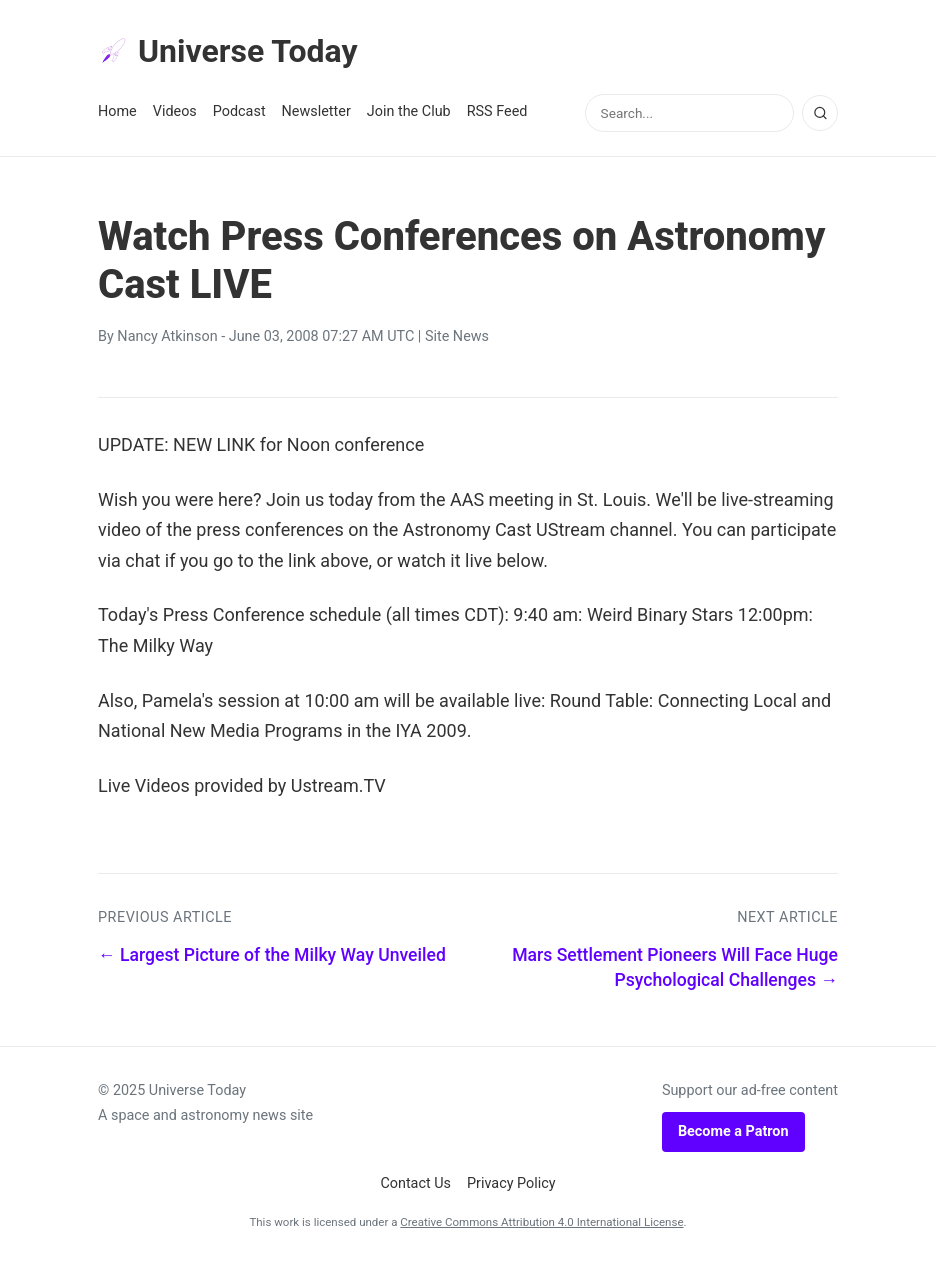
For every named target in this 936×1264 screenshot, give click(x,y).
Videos (175, 111)
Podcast (239, 111)
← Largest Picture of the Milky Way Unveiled (272, 955)
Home (117, 111)
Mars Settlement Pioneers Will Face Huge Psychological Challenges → (675, 967)
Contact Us (415, 1183)
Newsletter (316, 111)
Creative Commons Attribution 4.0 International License (541, 1222)
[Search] (820, 113)
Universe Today (228, 51)
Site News (457, 336)
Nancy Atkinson (167, 336)
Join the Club (409, 111)
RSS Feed (497, 111)
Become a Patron (733, 1131)
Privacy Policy (511, 1183)
